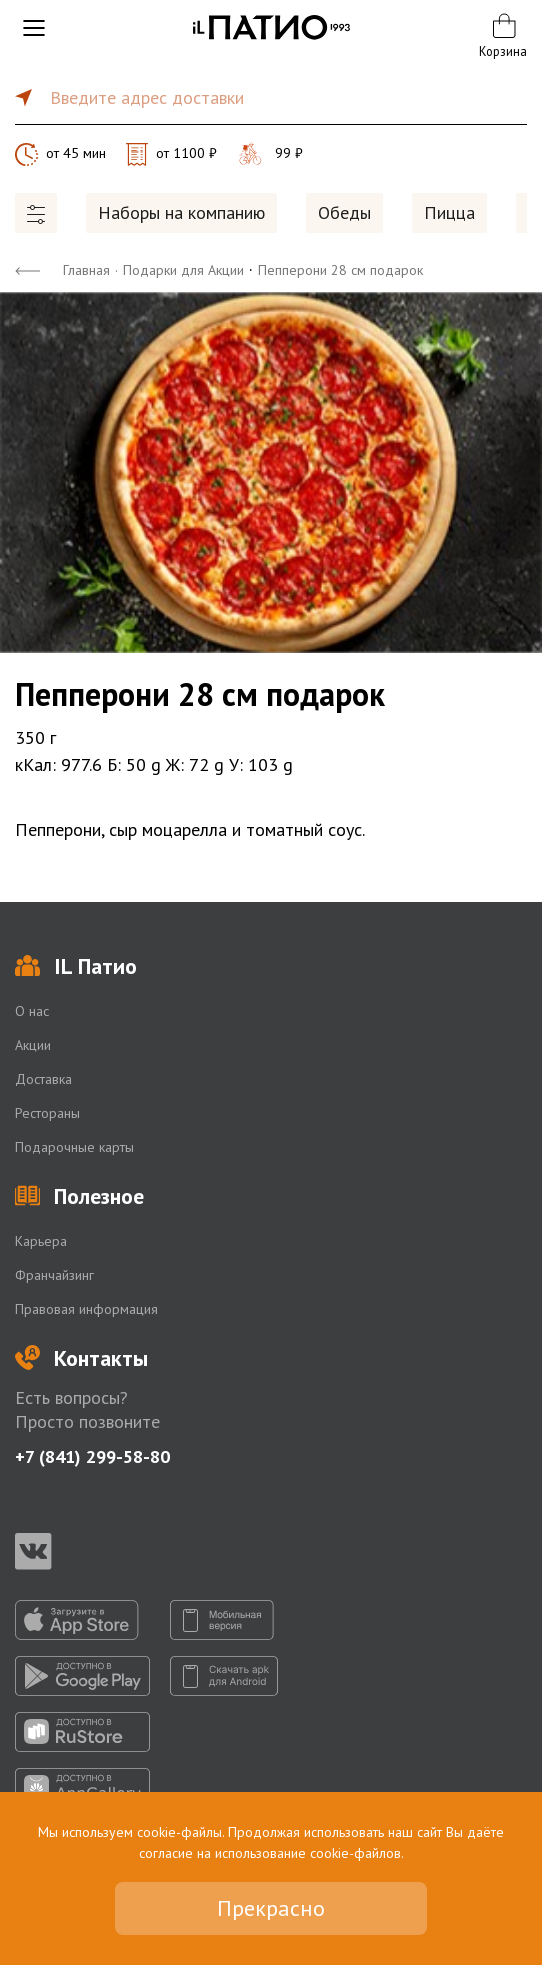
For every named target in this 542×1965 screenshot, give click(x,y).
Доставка (43, 1079)
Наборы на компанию (181, 212)
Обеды (344, 212)
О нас (32, 1011)
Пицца (449, 212)
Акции (33, 1045)
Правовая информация (86, 1309)
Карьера (41, 1241)
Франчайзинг (54, 1275)
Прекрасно (271, 1908)
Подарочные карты (74, 1147)
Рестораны (47, 1113)
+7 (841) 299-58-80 (92, 1456)
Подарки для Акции (183, 270)
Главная (86, 270)
